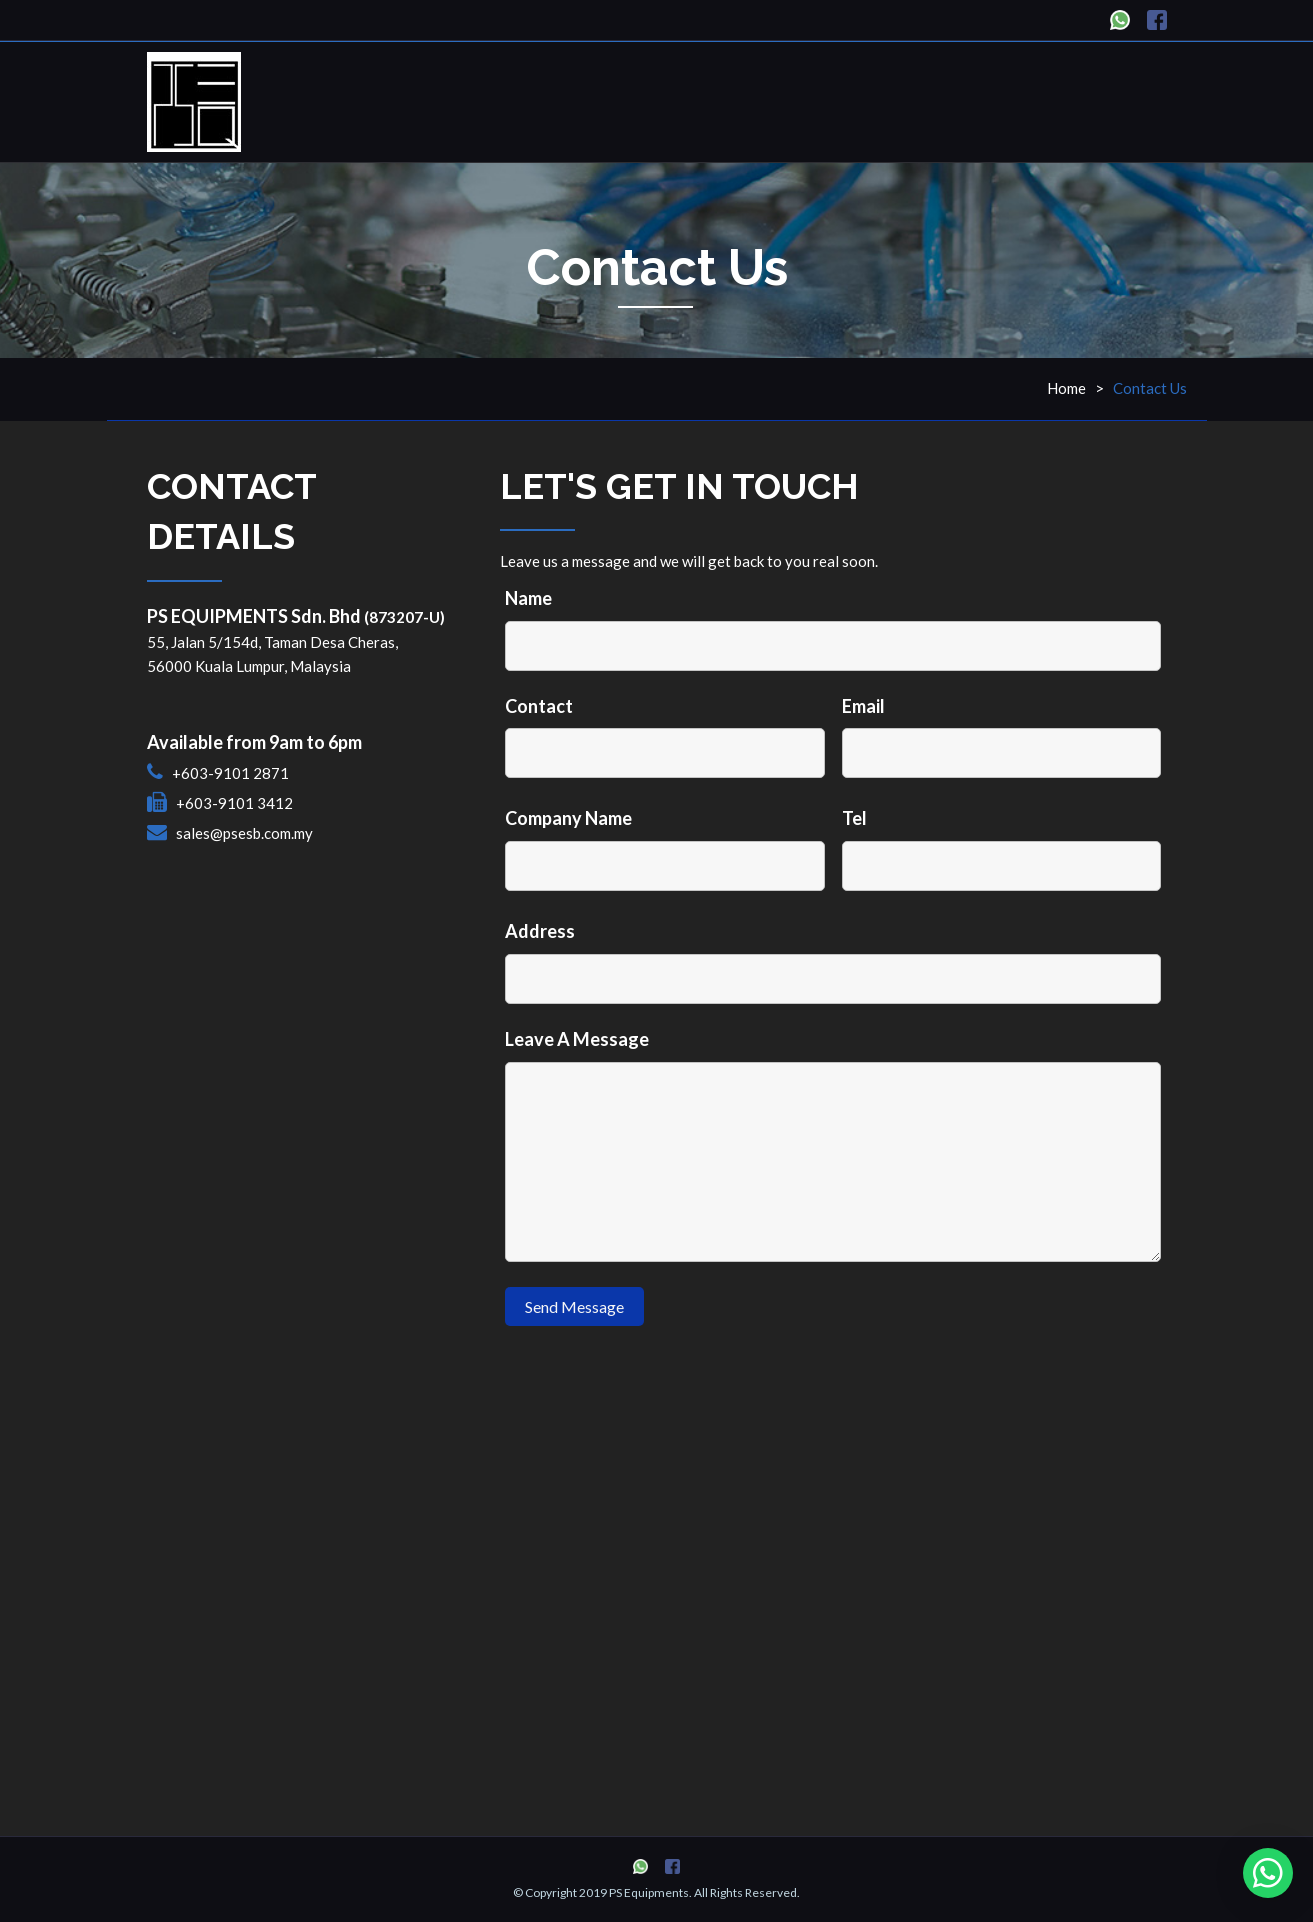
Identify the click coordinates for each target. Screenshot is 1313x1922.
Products (678, 99)
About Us (785, 99)
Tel (854, 818)
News (972, 99)
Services (886, 99)
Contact (539, 706)
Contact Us (1070, 99)
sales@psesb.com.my (244, 833)
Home (584, 99)
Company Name (568, 818)
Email (863, 706)
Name (528, 598)
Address (540, 931)
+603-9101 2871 (230, 773)
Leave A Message (577, 1039)
